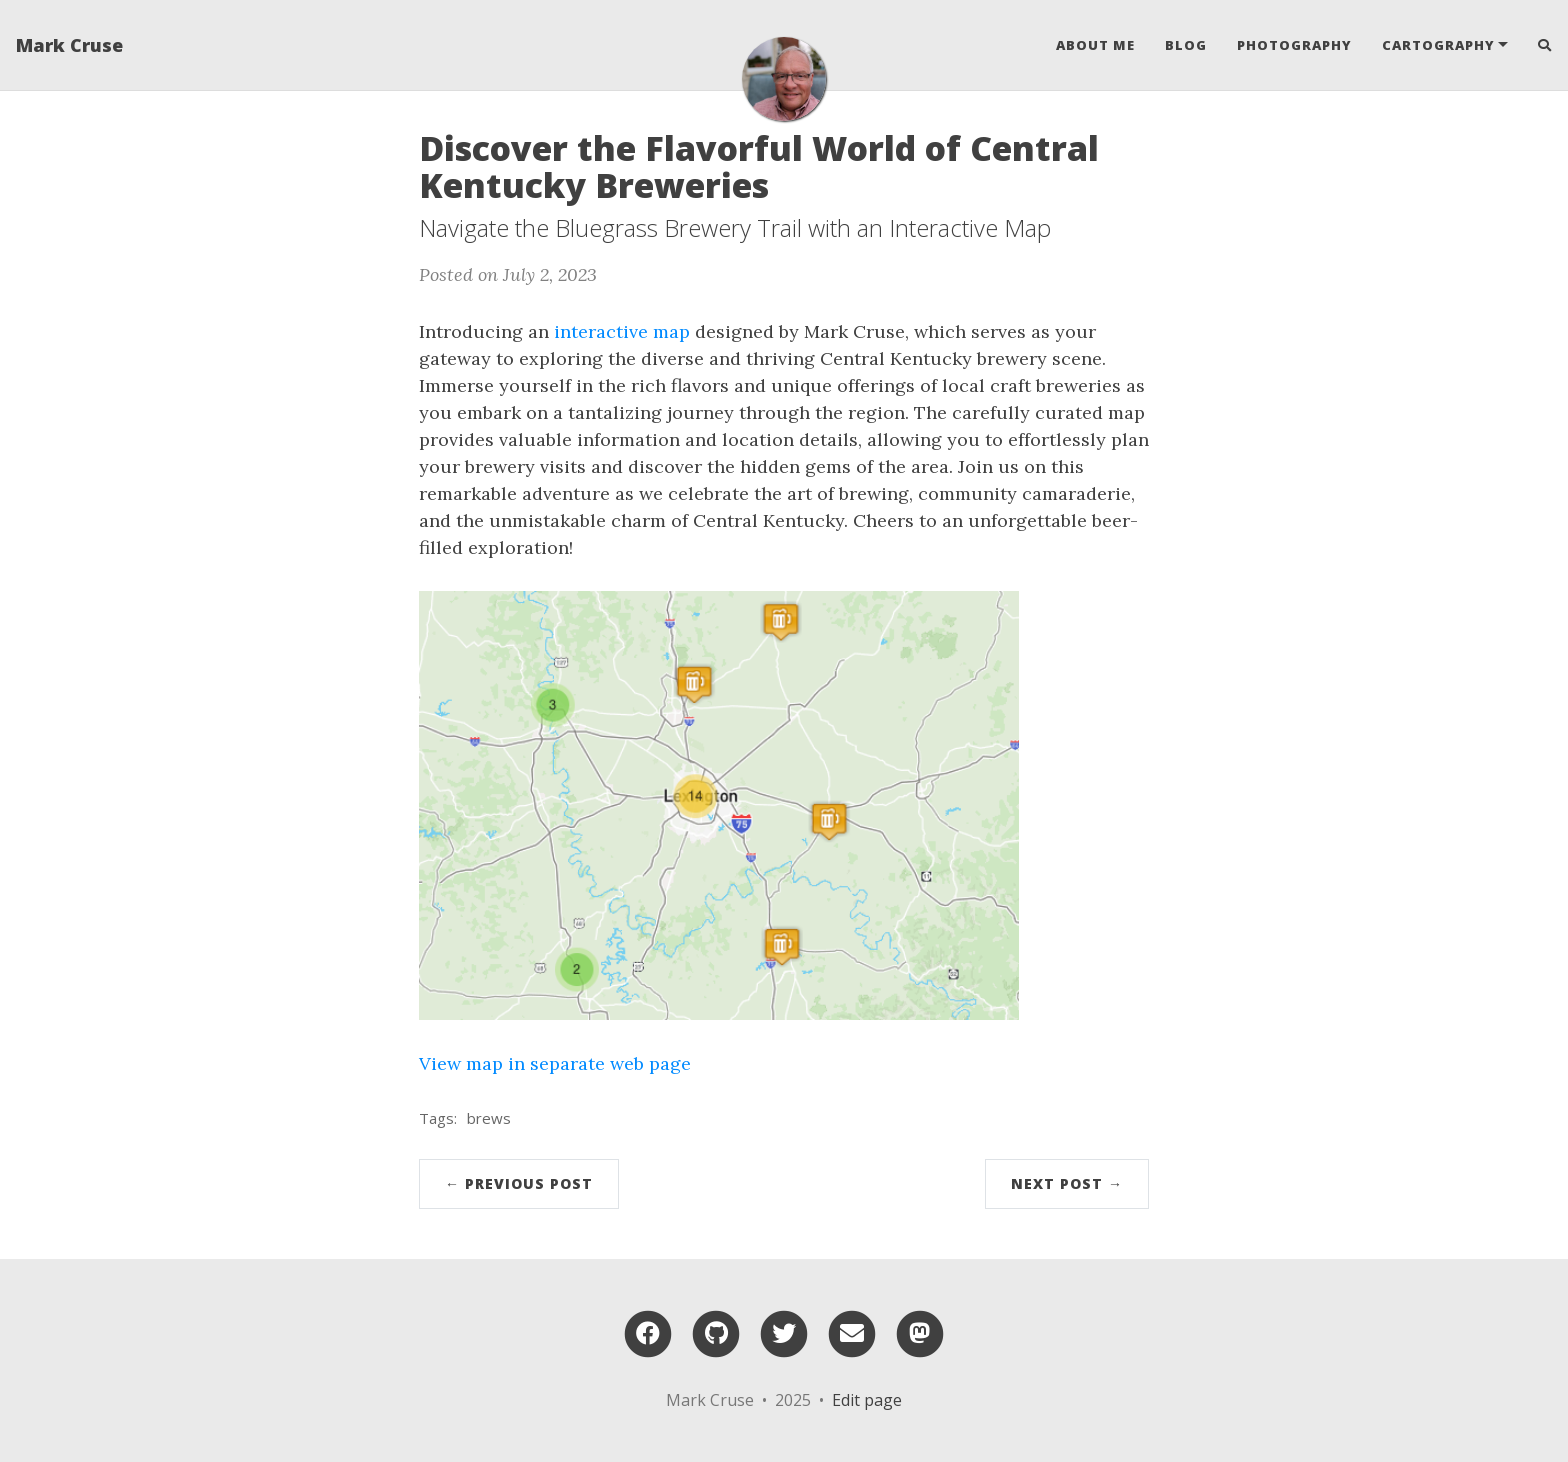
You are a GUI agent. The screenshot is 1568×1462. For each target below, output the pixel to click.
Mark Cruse (69, 45)
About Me (1095, 45)
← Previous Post (519, 1183)
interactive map (622, 331)
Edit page (867, 1400)
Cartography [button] (1438, 45)
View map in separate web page (555, 1063)
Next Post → (1067, 1183)
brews (489, 1118)
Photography (1294, 45)
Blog (1186, 45)
